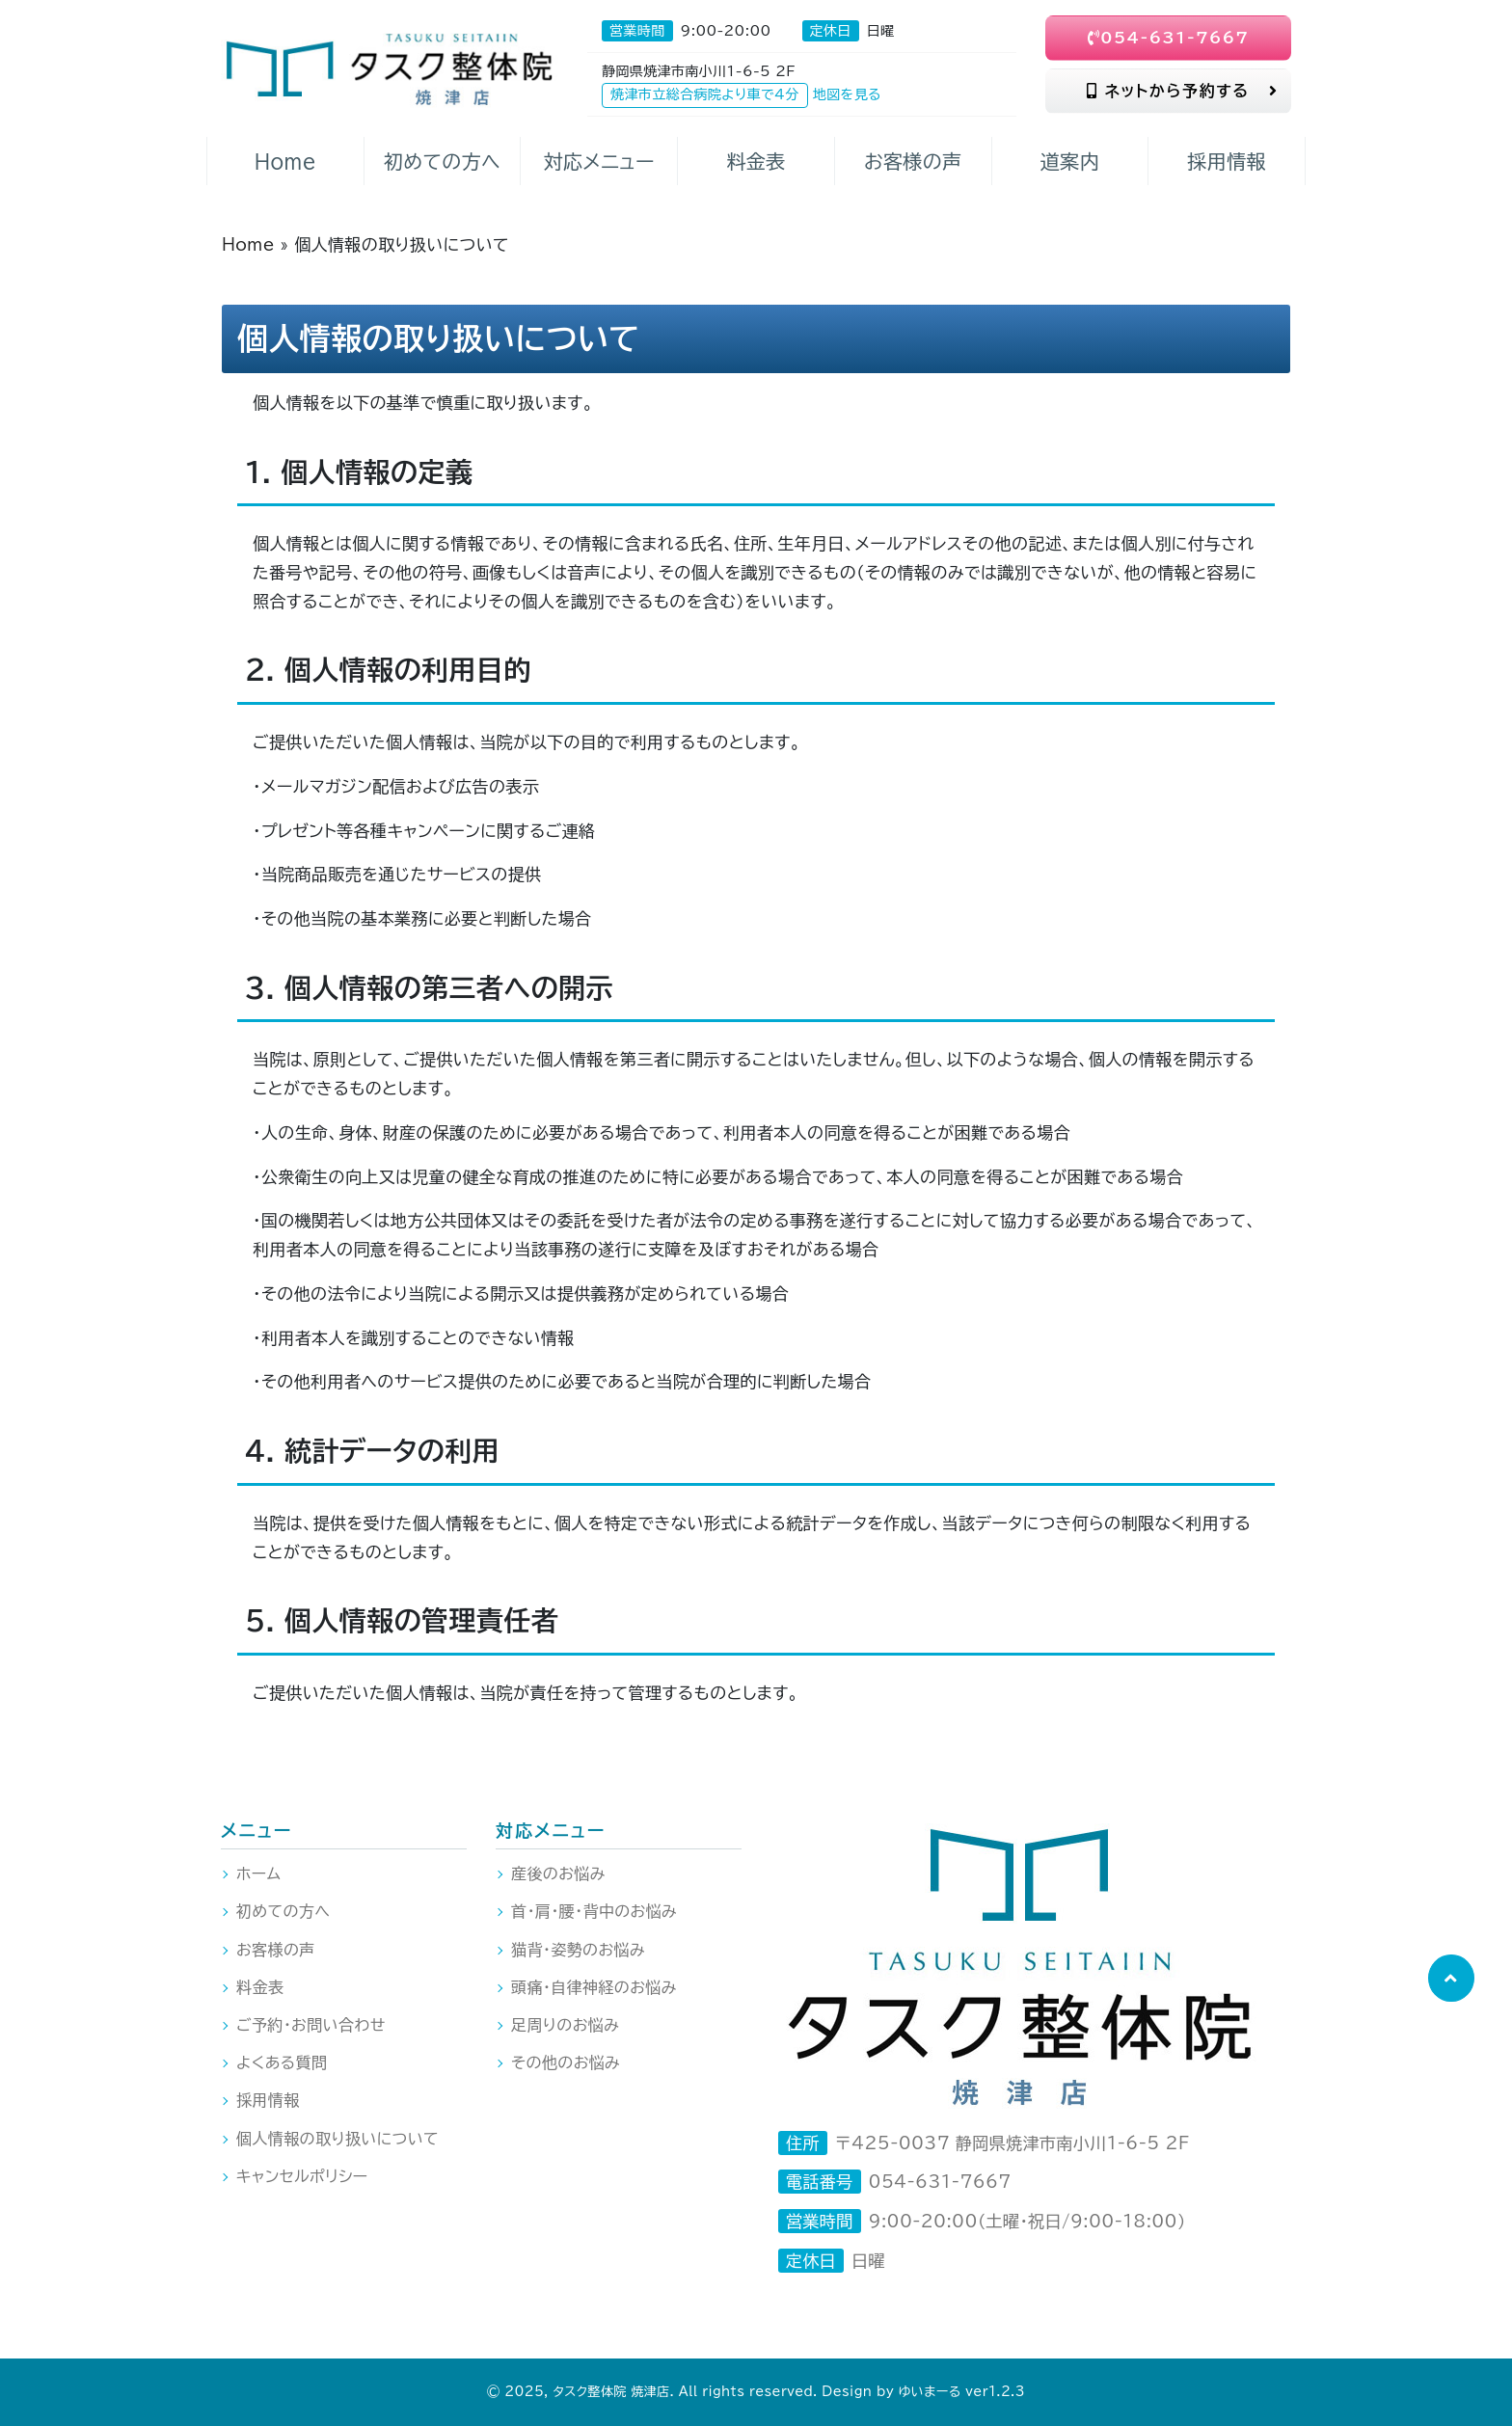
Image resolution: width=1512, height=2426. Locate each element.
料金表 (260, 1987)
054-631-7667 (1169, 37)
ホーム (258, 1873)
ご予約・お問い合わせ (311, 2025)
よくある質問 (281, 2062)
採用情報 (268, 2100)
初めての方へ (283, 1911)
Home (248, 244)
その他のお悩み (565, 2062)
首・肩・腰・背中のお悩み (594, 1911)
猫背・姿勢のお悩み (578, 1949)
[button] (1450, 1978)
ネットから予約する (1182, 90)
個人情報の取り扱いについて (337, 2138)
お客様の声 (275, 1949)
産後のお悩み (558, 1873)
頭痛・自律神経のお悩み (594, 1987)
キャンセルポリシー (302, 2176)
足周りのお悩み (565, 2025)
